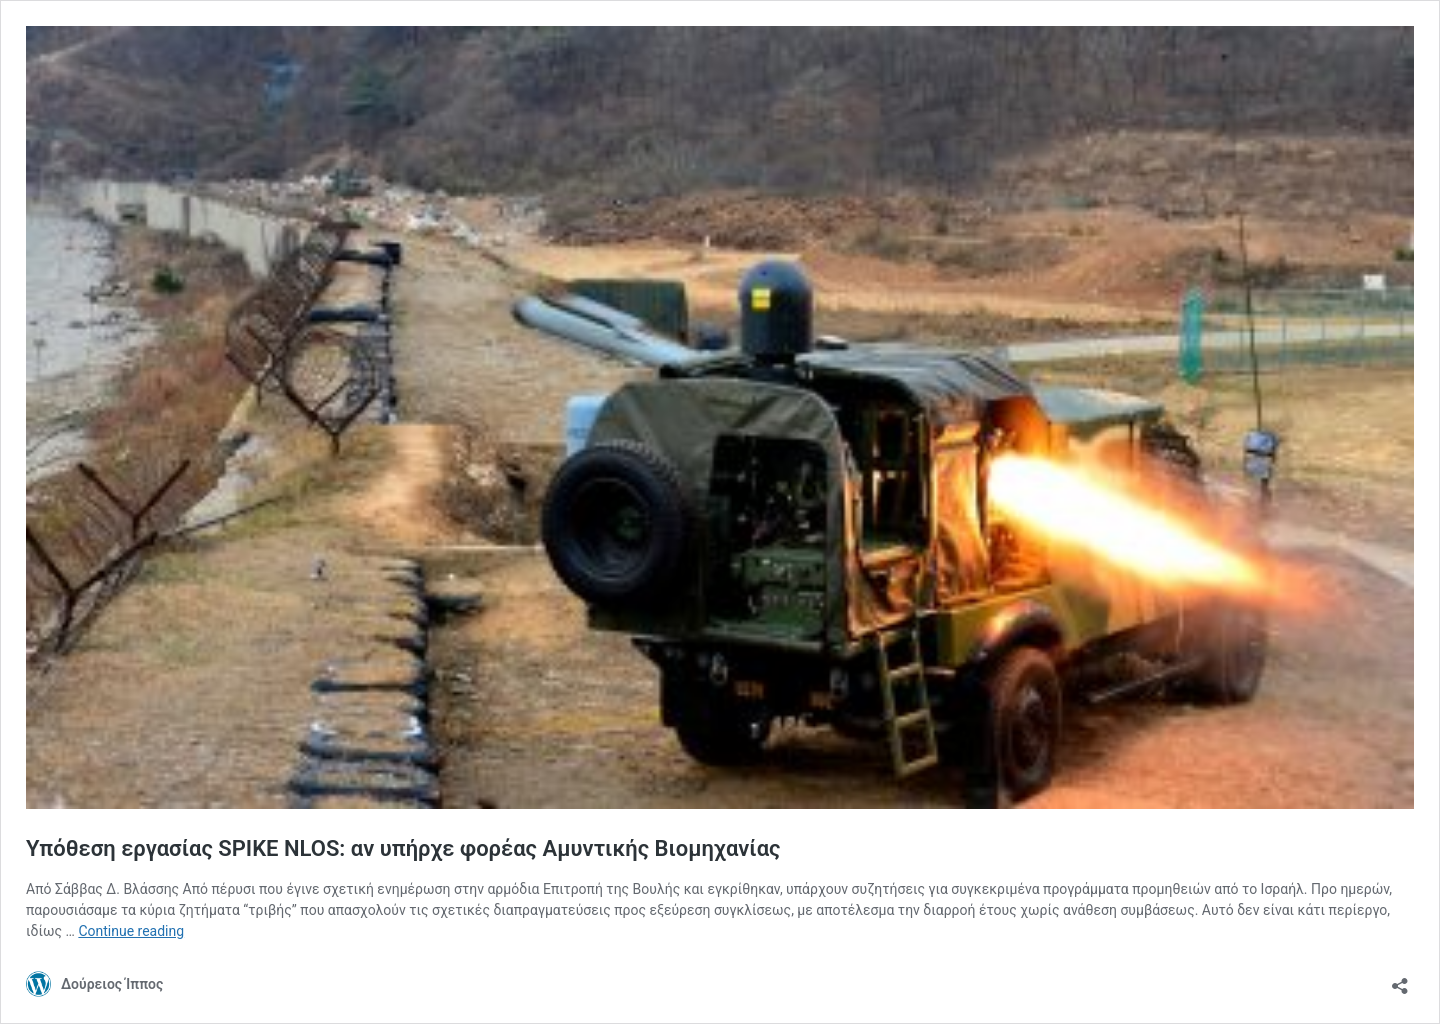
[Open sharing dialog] (1400, 979)
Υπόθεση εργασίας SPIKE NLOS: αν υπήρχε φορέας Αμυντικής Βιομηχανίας (403, 848)
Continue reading (131, 931)
